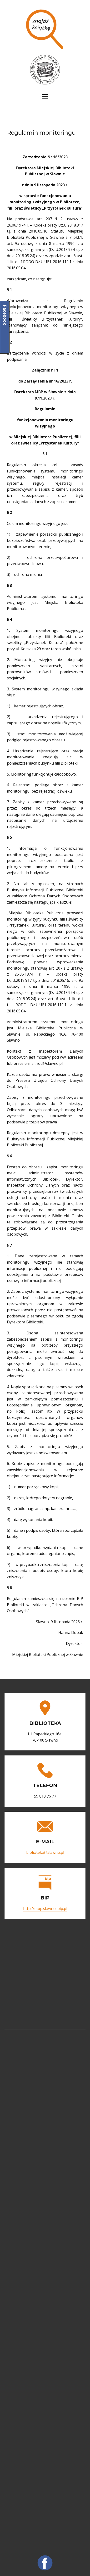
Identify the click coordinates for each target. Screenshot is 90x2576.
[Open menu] (45, 96)
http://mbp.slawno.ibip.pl (45, 1908)
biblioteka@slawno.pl (45, 1852)
